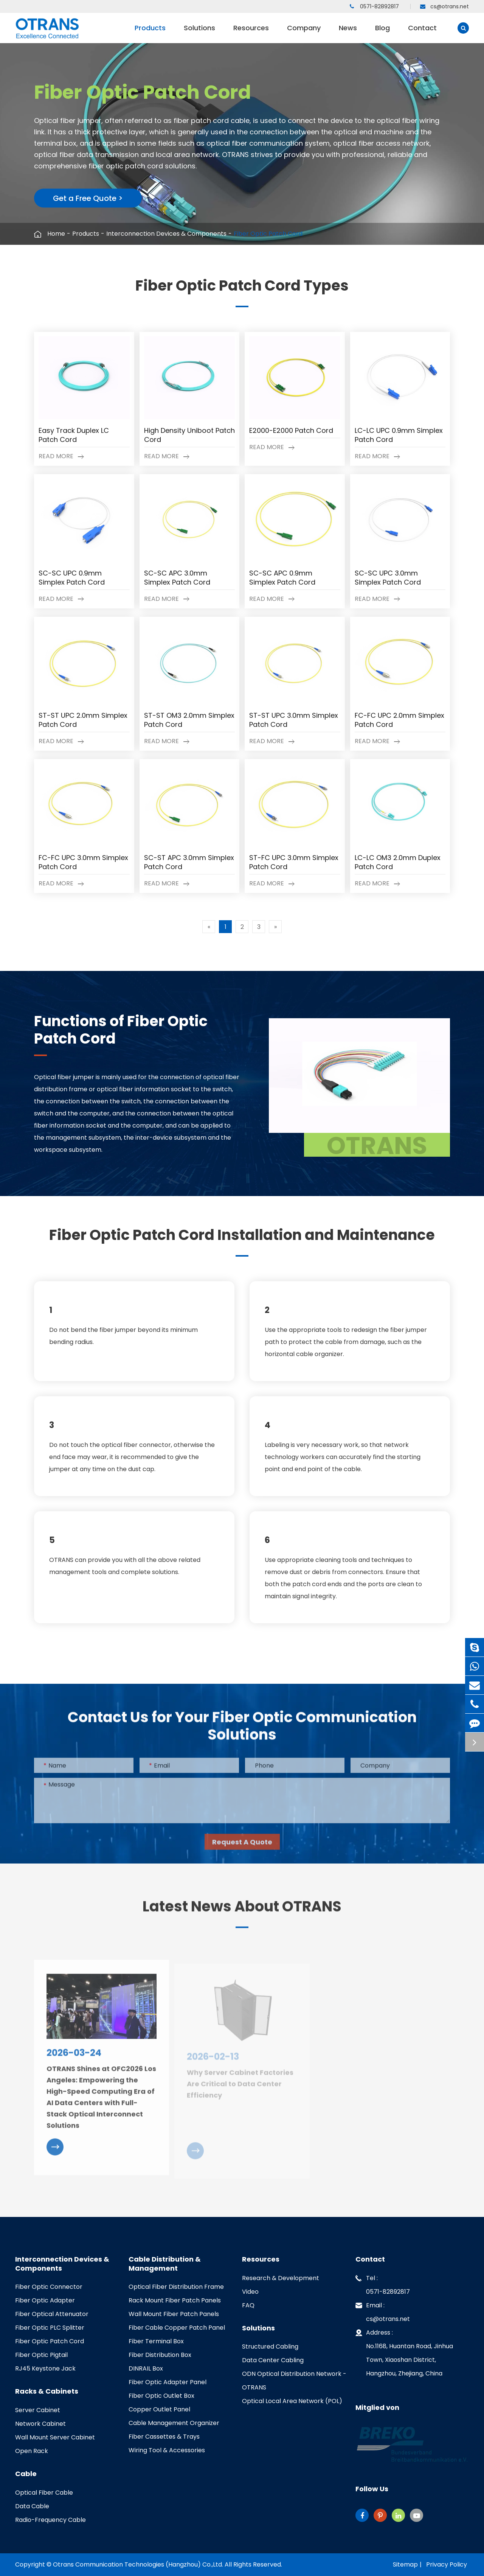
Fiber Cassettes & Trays (164, 2436)
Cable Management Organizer (174, 2423)
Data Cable (32, 2506)
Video (250, 2291)
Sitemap (405, 2564)
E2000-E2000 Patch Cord (291, 430)
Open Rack (31, 2451)
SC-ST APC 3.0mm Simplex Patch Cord (189, 862)
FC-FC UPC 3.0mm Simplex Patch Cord (83, 862)
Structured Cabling (270, 2346)
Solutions (199, 33)
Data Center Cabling (273, 2360)
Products (150, 33)
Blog (382, 33)
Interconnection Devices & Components (166, 233)
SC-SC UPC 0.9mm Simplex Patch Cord (72, 578)
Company (304, 33)
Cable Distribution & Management (165, 2264)
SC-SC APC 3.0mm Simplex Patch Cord (177, 578)
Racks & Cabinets (46, 2391)
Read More (61, 456)
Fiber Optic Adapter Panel (167, 2382)
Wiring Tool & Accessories (167, 2450)
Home (56, 233)
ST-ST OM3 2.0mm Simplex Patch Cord (189, 720)
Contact (422, 33)
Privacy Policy (446, 2564)
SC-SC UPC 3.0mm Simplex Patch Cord (388, 578)
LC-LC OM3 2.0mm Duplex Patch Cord (398, 862)
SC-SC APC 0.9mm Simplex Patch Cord (282, 578)
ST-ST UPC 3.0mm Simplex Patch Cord (293, 720)
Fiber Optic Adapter (45, 2300)
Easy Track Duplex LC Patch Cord (74, 435)
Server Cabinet (37, 2410)
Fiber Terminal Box (156, 2341)
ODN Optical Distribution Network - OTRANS (294, 2380)
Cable (26, 2473)
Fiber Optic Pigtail (41, 2354)
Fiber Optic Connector (48, 2286)
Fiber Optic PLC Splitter (49, 2327)
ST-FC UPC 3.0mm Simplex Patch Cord (293, 862)
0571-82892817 (374, 6)
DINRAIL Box (146, 2368)
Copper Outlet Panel (159, 2409)
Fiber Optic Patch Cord (268, 233)
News (348, 33)
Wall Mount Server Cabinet (55, 2437)
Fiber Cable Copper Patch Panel (177, 2327)
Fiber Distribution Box (160, 2354)
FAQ (248, 2305)
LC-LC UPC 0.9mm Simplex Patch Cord (399, 435)
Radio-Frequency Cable (50, 2519)
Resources (251, 33)
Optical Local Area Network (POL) (292, 2401)
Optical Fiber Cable (44, 2492)
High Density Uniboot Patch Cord (189, 435)
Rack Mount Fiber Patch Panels (175, 2300)
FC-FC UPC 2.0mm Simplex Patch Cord (399, 720)
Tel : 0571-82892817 (382, 2283)
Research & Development (280, 2278)
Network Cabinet (40, 2423)
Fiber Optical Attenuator (51, 2314)
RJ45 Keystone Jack (45, 2368)
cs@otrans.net (444, 6)
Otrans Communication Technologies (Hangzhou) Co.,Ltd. (138, 2564)
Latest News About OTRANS (242, 1913)
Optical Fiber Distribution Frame (176, 2286)
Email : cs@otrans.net (382, 2311)
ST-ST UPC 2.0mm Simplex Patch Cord (83, 720)
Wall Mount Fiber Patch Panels (174, 2314)
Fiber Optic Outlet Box (161, 2395)
